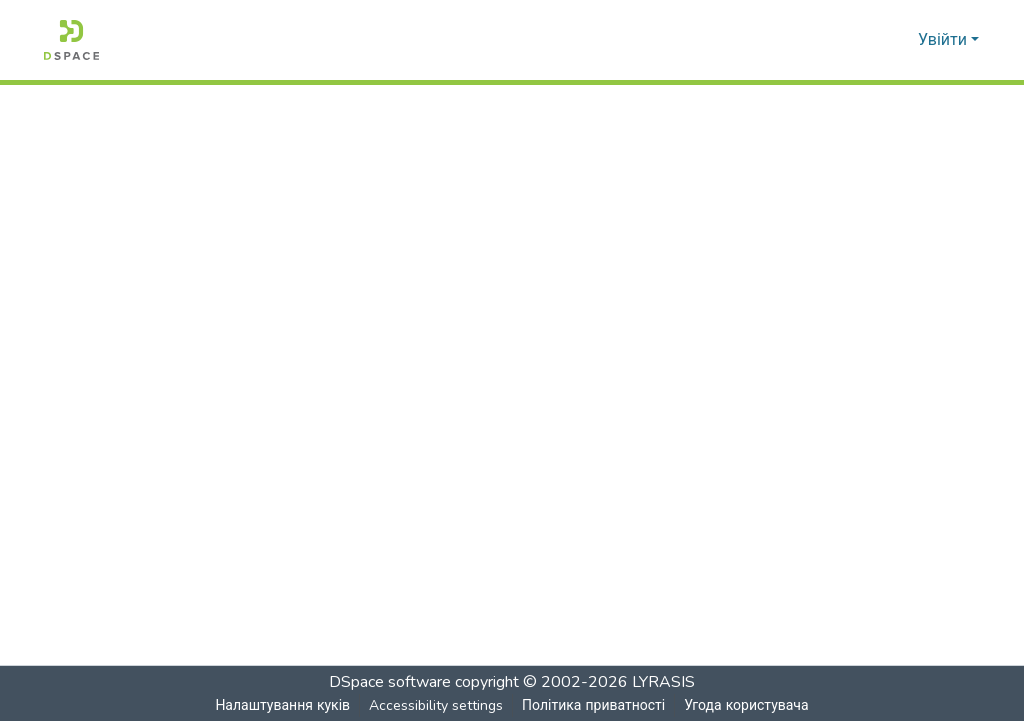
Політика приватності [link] (592, 705)
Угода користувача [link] (746, 705)
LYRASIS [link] (663, 682)
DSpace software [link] (390, 682)
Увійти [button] (944, 40)
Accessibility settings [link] (435, 705)
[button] (71, 40)
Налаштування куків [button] (282, 705)
